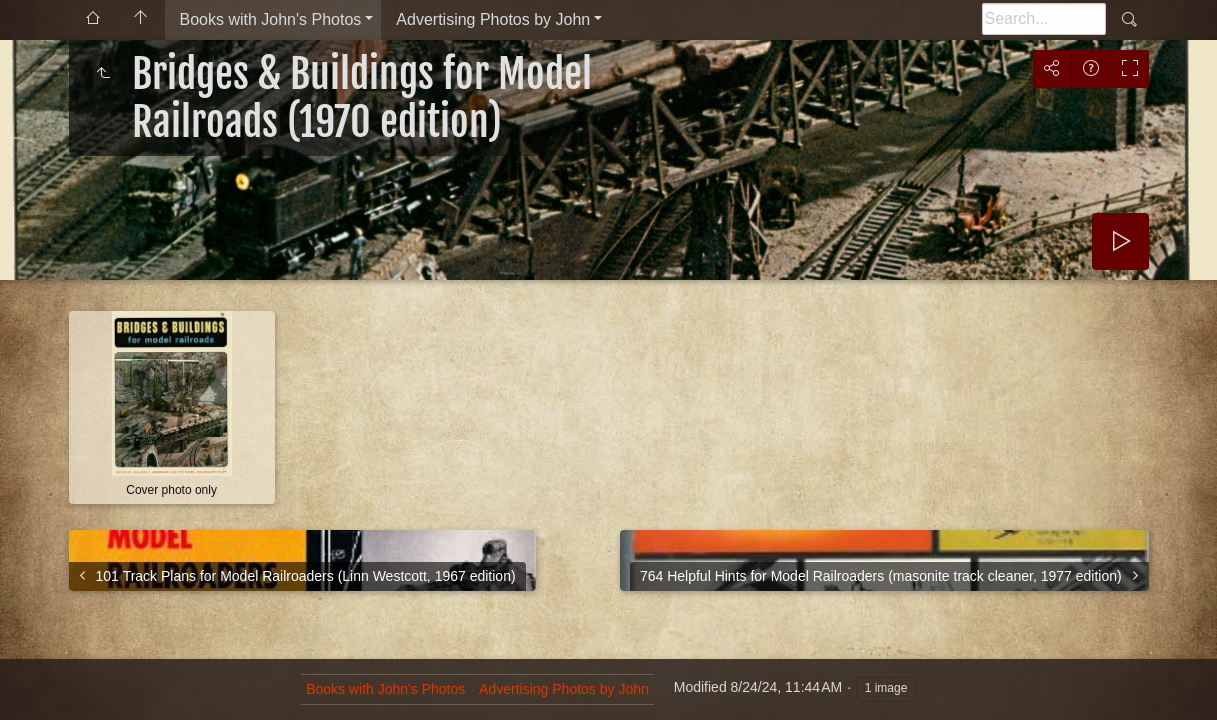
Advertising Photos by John (493, 19)
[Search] (1044, 19)
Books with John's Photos (271, 19)
